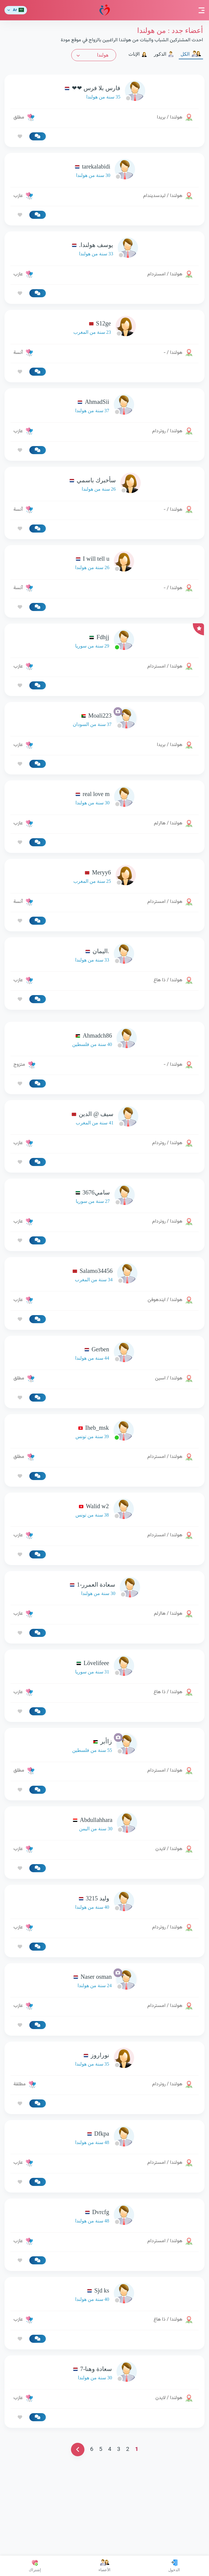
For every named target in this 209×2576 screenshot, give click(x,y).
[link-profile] (104, 92)
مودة (104, 10)
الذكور (164, 54)
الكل (191, 54)
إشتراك (35, 2565)
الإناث (137, 54)
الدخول (174, 2565)
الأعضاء (104, 2565)
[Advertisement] (104, 1058)
